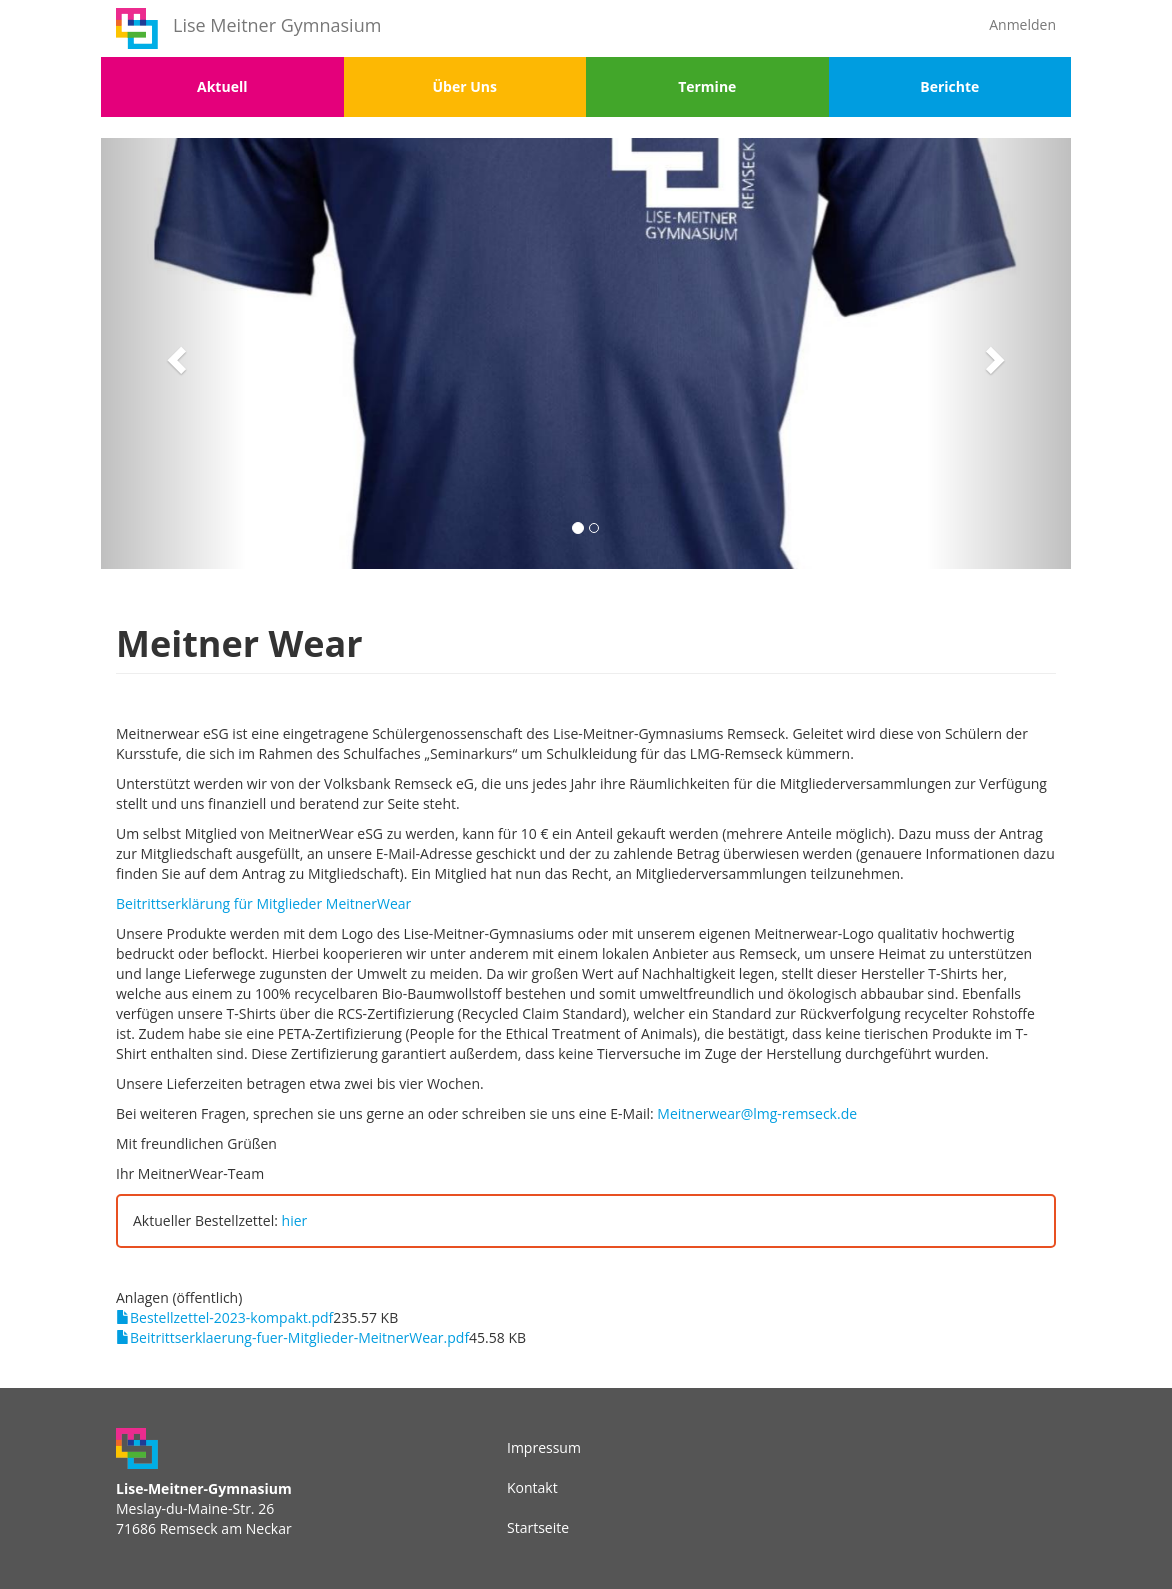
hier (295, 1220)
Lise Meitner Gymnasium (277, 25)
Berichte (949, 86)
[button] (174, 353)
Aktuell (222, 86)
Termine (707, 86)
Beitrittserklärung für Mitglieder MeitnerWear (263, 903)
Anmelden (1022, 24)
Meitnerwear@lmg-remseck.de (757, 1113)
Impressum (544, 1447)
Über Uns (465, 86)
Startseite (538, 1527)
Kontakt (532, 1487)
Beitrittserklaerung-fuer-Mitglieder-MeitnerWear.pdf (299, 1337)
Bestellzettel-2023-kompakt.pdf (231, 1317)
